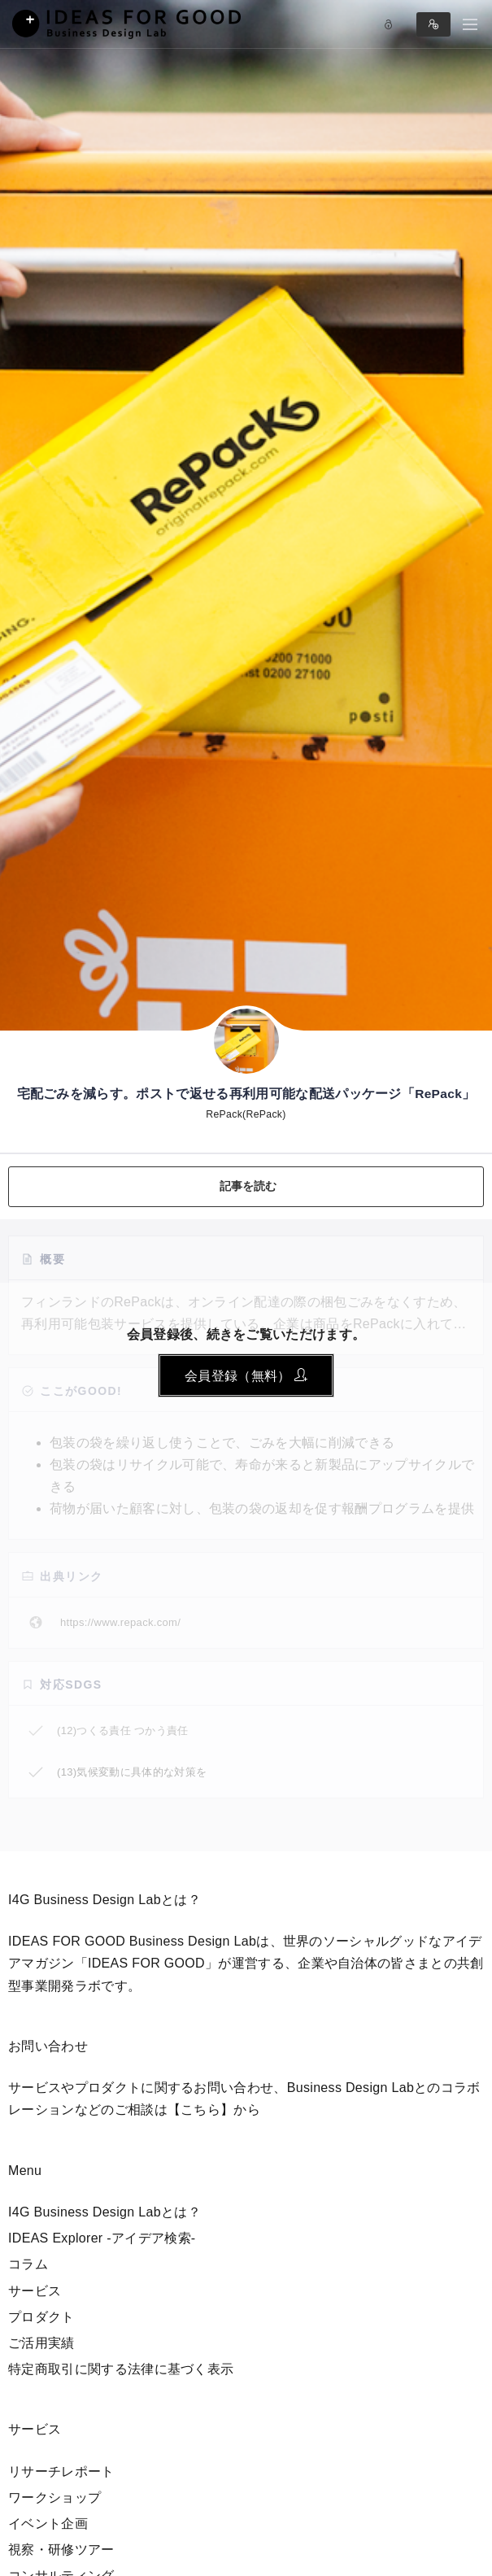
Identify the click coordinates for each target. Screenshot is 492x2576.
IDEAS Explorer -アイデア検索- (102, 2238)
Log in (389, 24)
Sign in (433, 24)
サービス (34, 2291)
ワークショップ (54, 2497)
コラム (28, 2264)
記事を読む (248, 1185)
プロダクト (41, 2317)
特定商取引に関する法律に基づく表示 (120, 2369)
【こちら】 (201, 2109)
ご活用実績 (41, 2343)
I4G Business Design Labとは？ (104, 2212)
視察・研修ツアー (61, 2549)
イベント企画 (48, 2523)
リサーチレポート (61, 2471)
